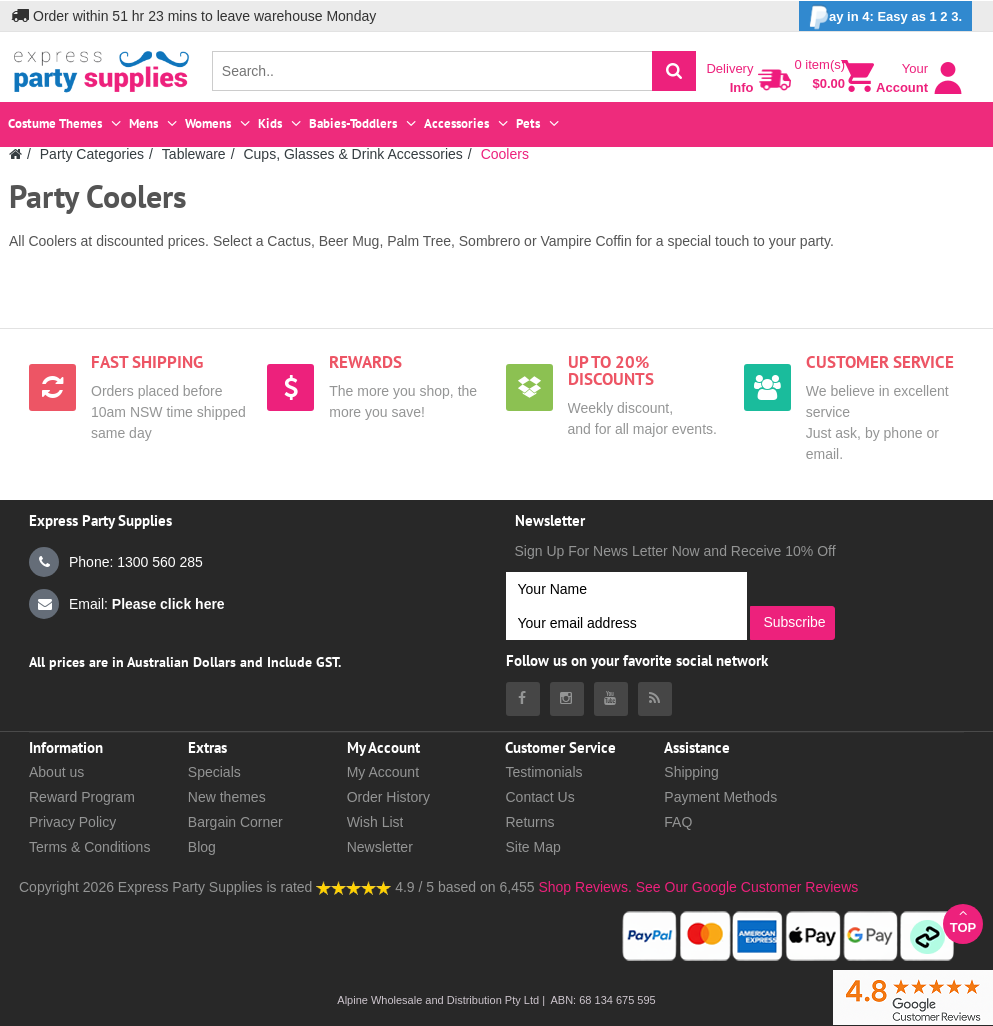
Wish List (375, 822)
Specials (214, 772)
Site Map (532, 847)
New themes (227, 797)
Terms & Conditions (89, 847)
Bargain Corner (235, 822)
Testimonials (543, 772)
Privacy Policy (72, 822)
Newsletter (380, 847)
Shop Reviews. (584, 887)
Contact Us (539, 797)
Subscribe (794, 622)
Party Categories (92, 154)
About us (56, 772)
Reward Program (82, 797)
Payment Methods (720, 797)
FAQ (678, 822)
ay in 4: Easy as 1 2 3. (885, 17)
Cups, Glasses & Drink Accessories (352, 154)
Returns (529, 822)
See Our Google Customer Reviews (745, 887)
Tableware (194, 154)
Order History (388, 797)
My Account (383, 772)
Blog (202, 847)
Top (963, 920)
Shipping (691, 772)
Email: (127, 604)
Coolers (505, 154)
